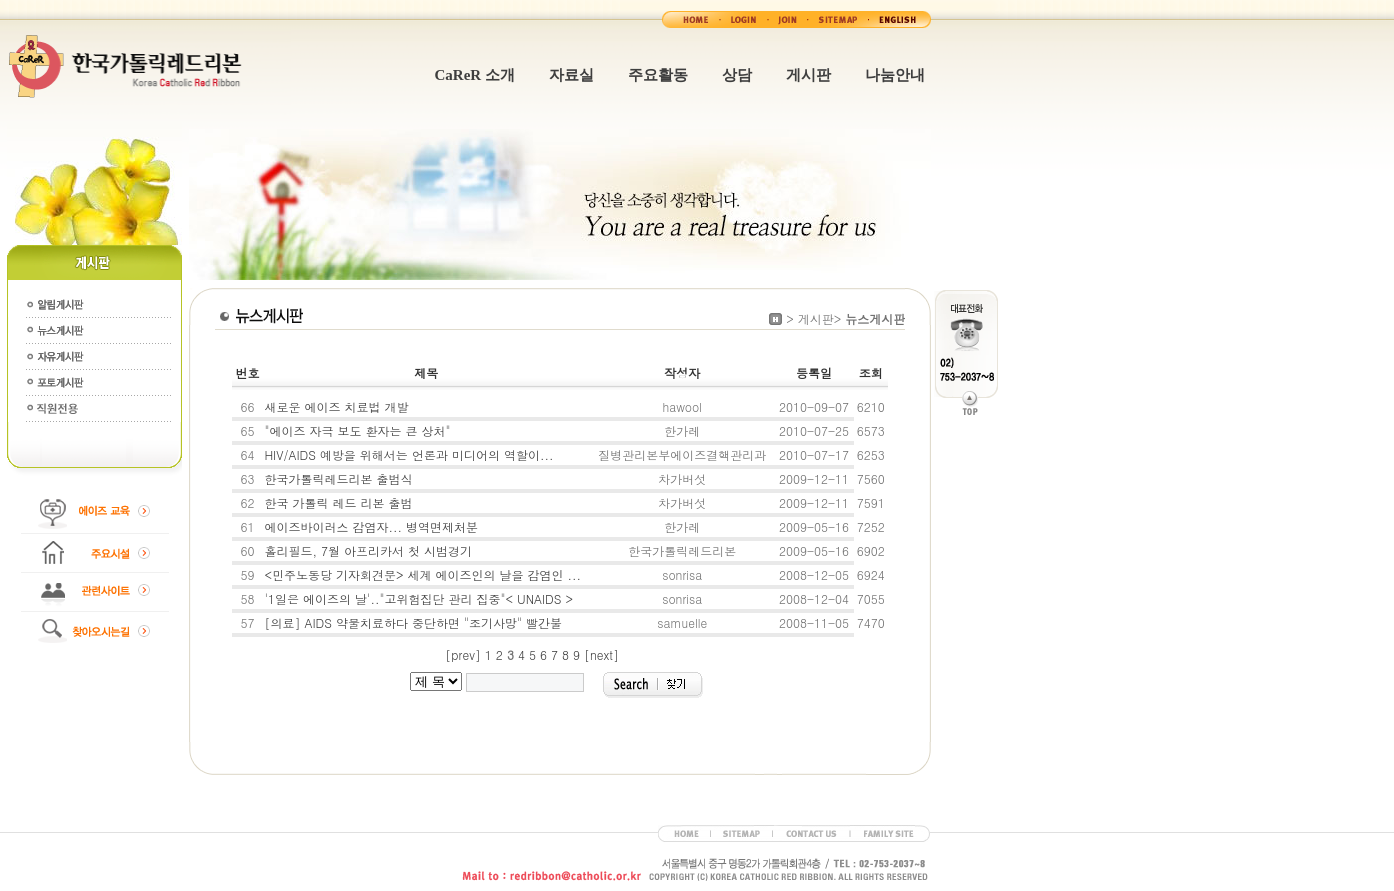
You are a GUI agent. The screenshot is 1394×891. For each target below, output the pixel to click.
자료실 (571, 75)
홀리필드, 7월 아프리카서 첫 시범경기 (368, 550)
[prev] (462, 654)
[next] (601, 654)
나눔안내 (895, 75)
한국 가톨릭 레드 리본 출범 (338, 502)
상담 (737, 75)
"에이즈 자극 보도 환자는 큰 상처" (357, 430)
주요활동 (658, 75)
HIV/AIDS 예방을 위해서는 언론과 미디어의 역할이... (408, 454)
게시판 (808, 75)
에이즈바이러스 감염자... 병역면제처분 (371, 526)
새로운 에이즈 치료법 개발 (336, 406)
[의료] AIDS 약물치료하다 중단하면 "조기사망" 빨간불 (413, 622)
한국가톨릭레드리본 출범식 (338, 478)
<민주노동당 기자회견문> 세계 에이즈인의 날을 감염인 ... (422, 574)
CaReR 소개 (475, 75)
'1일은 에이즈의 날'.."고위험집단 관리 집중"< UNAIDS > (418, 598)
